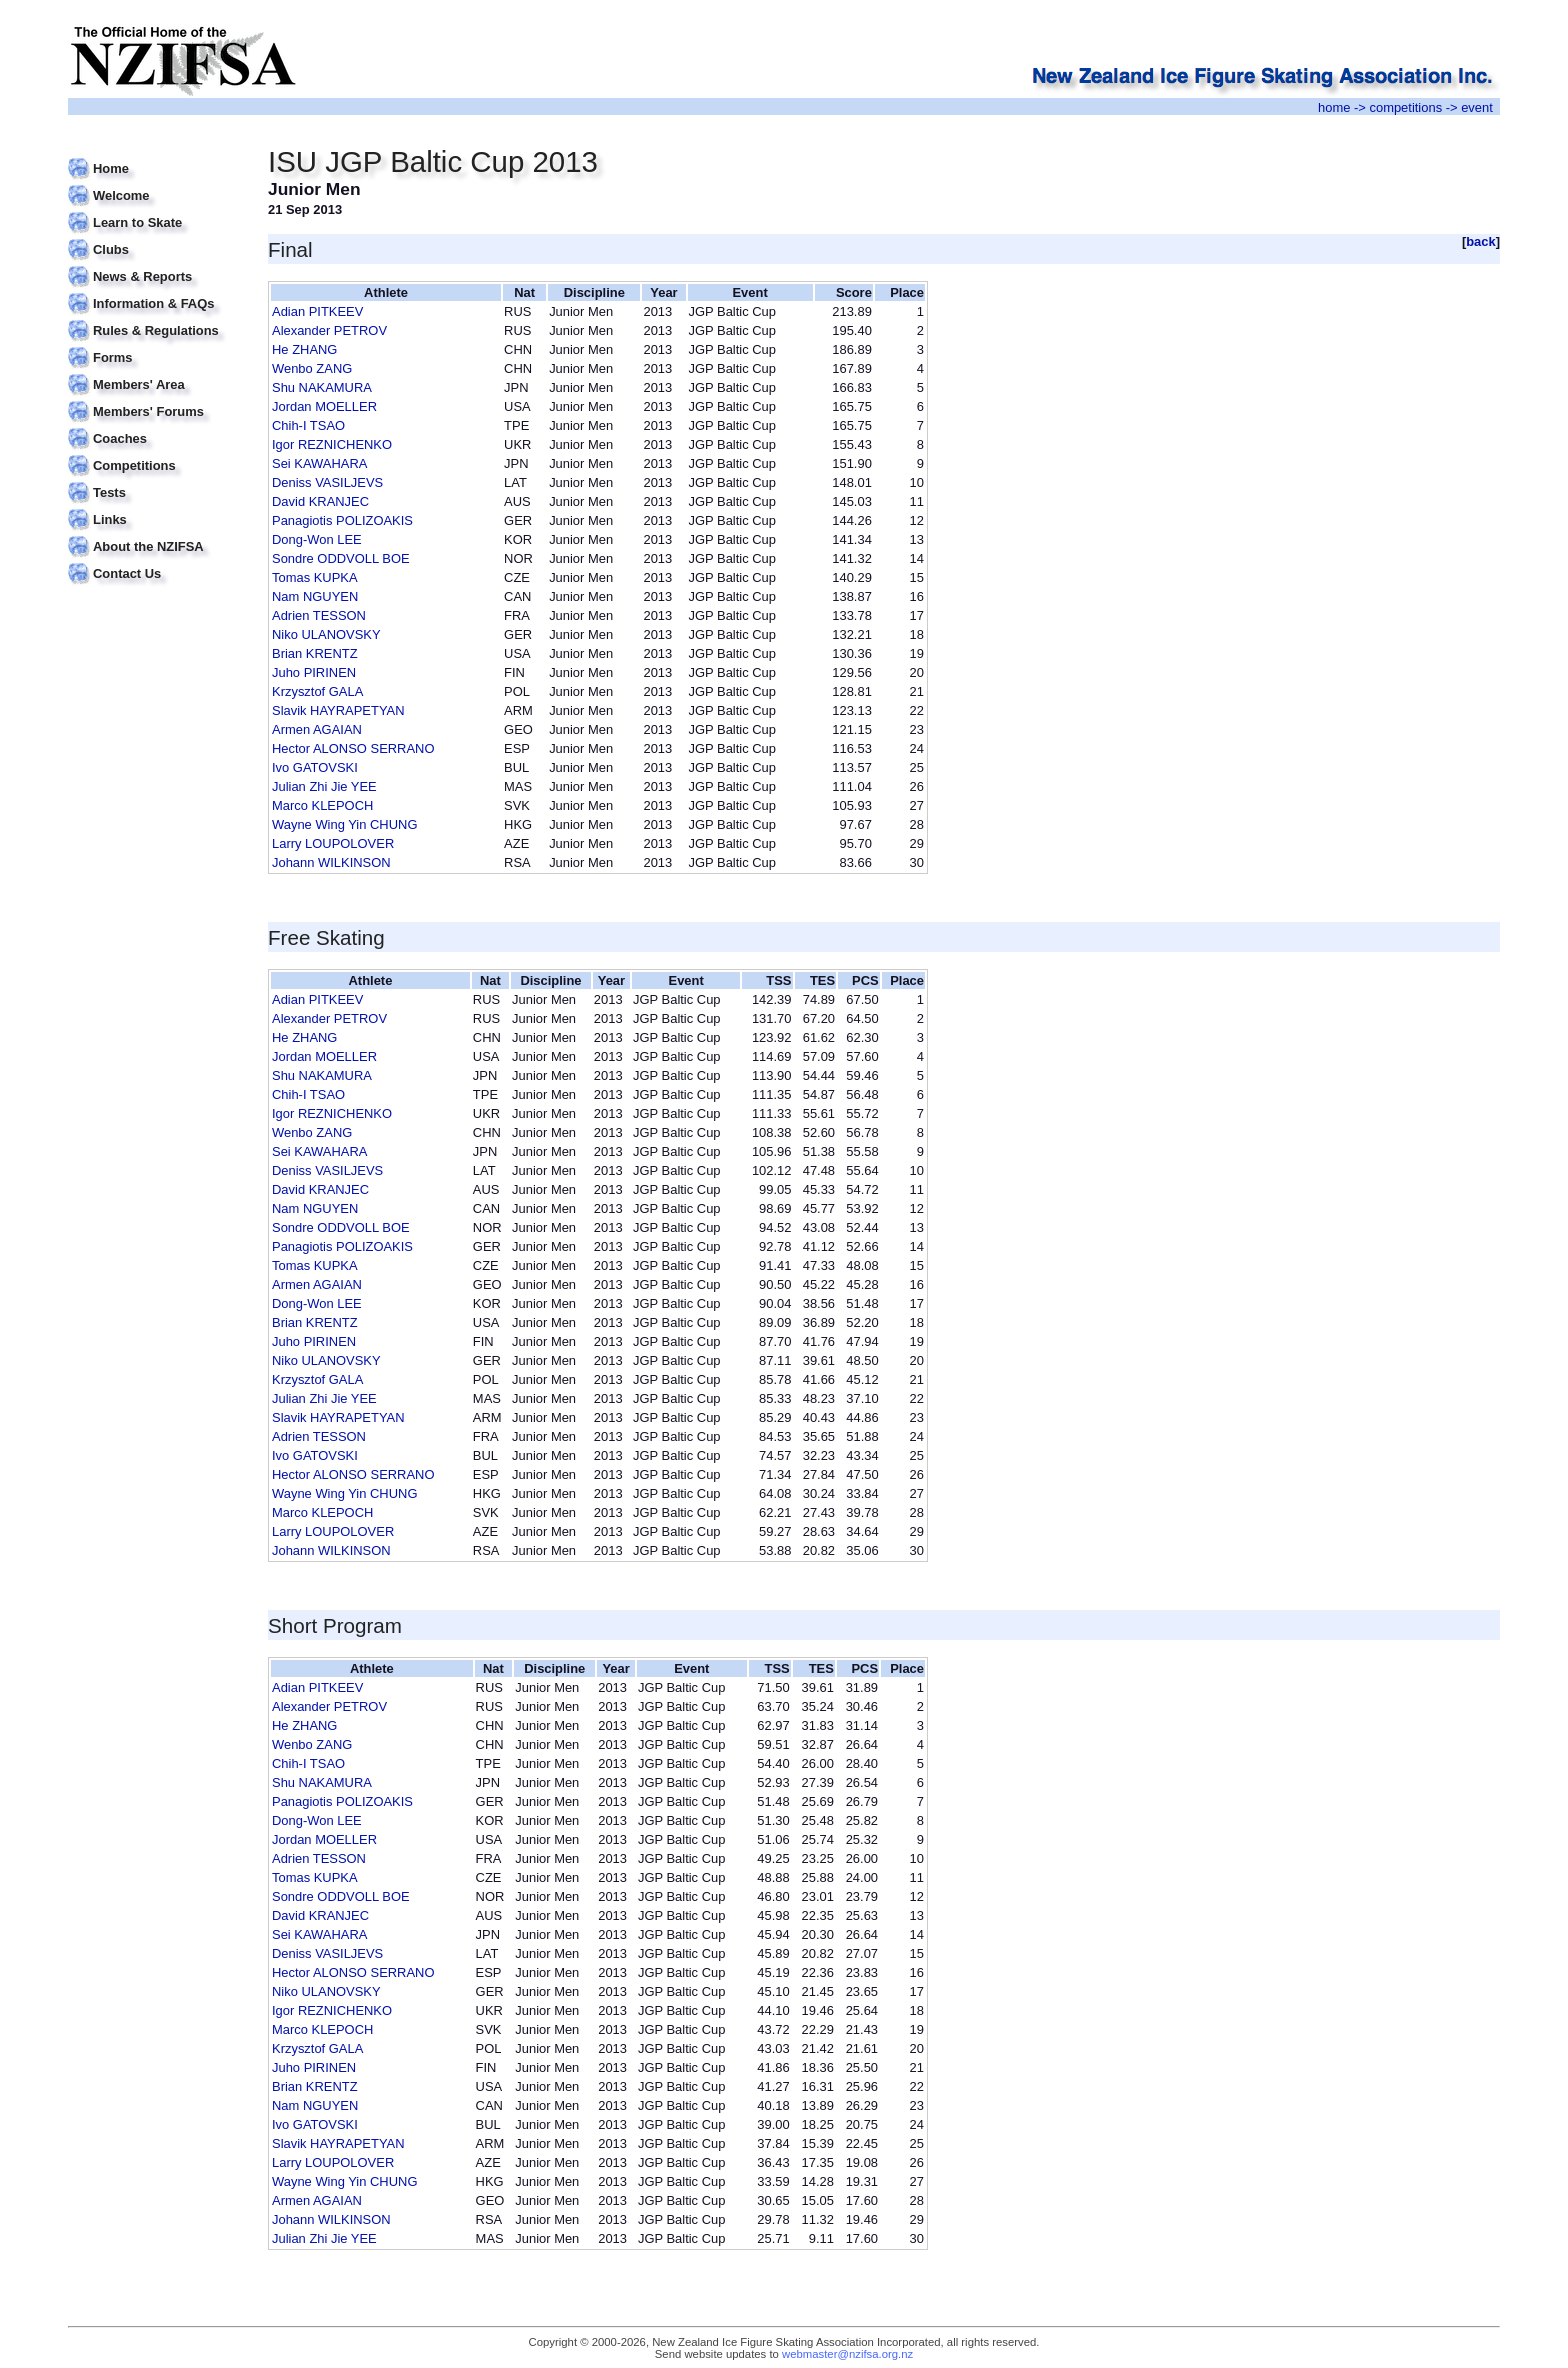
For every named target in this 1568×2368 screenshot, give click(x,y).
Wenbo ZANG (312, 368)
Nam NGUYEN (315, 596)
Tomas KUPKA (315, 577)
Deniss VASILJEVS (327, 482)
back (1481, 241)
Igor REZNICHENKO (332, 444)
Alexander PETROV (329, 330)
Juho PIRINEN (314, 672)
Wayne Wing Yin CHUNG (344, 824)
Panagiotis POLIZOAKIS (342, 520)
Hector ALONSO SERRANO (353, 748)
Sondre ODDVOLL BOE (341, 558)
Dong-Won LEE (317, 539)
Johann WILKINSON (331, 862)
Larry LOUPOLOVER (333, 843)
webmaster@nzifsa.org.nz (847, 2354)
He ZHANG (304, 349)
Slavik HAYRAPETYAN (338, 710)
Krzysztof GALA (317, 691)
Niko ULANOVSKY (326, 634)
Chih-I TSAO (308, 425)
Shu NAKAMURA (322, 387)
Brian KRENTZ (315, 653)
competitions (1405, 107)
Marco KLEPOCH (322, 805)
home (1334, 107)
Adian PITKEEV (317, 311)
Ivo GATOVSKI (315, 767)
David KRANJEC (320, 501)
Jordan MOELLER (324, 406)
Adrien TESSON (319, 615)
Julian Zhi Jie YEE (324, 786)
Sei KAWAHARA (319, 463)
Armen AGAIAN (317, 729)
